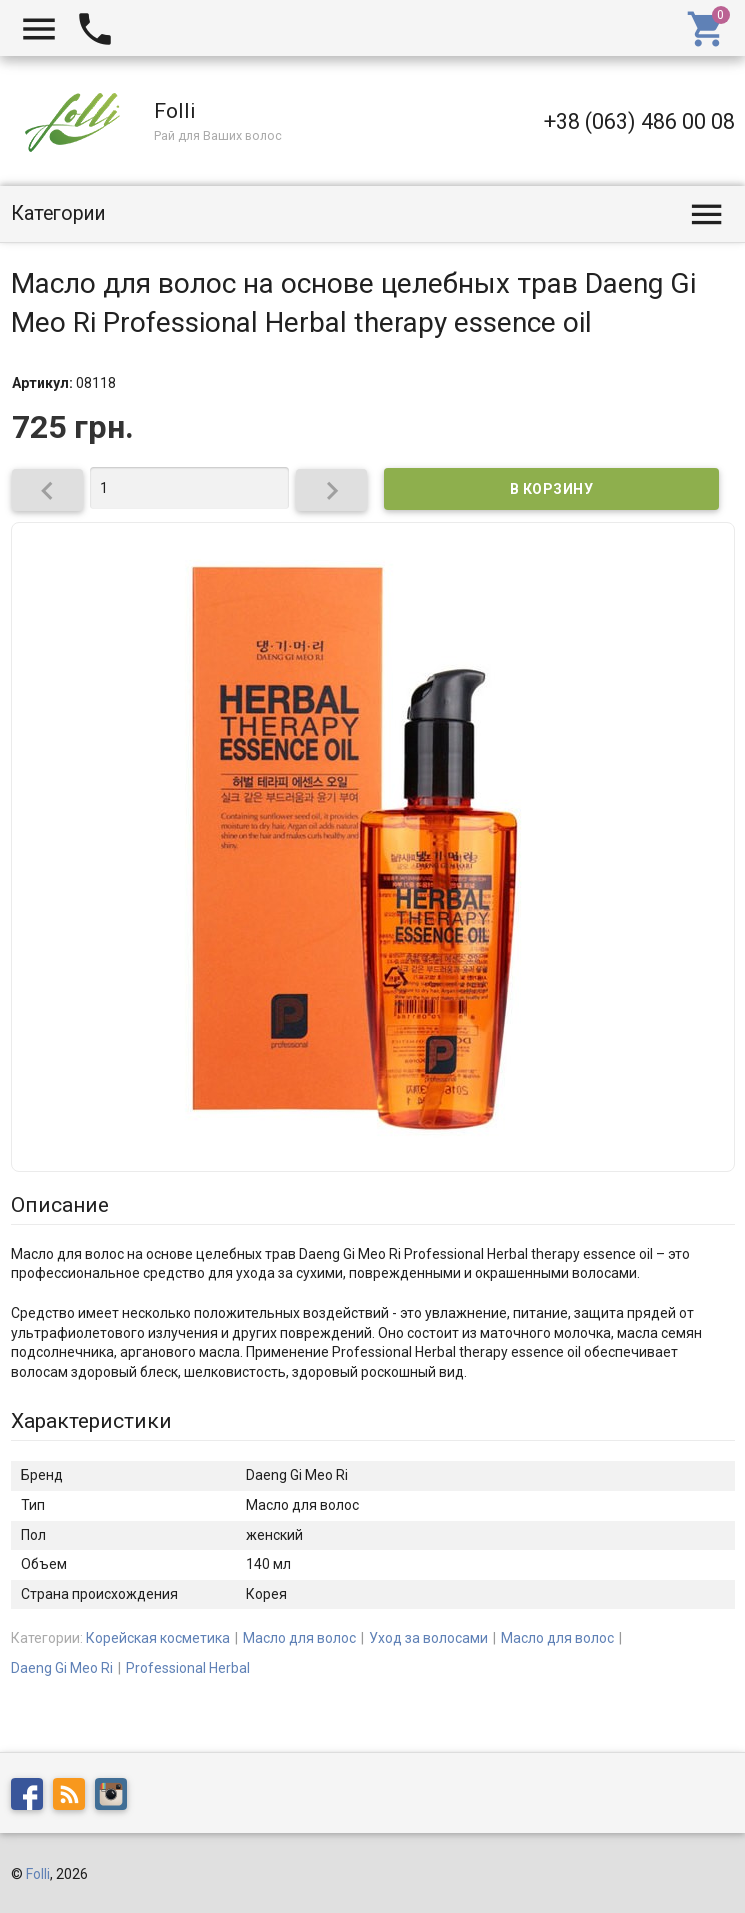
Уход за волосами (428, 1638)
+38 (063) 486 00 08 (639, 121)
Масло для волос (299, 1638)
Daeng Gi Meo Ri (62, 1668)
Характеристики (91, 1421)
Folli (38, 1874)
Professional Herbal (188, 1668)
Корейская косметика (158, 1638)
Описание (60, 1205)
